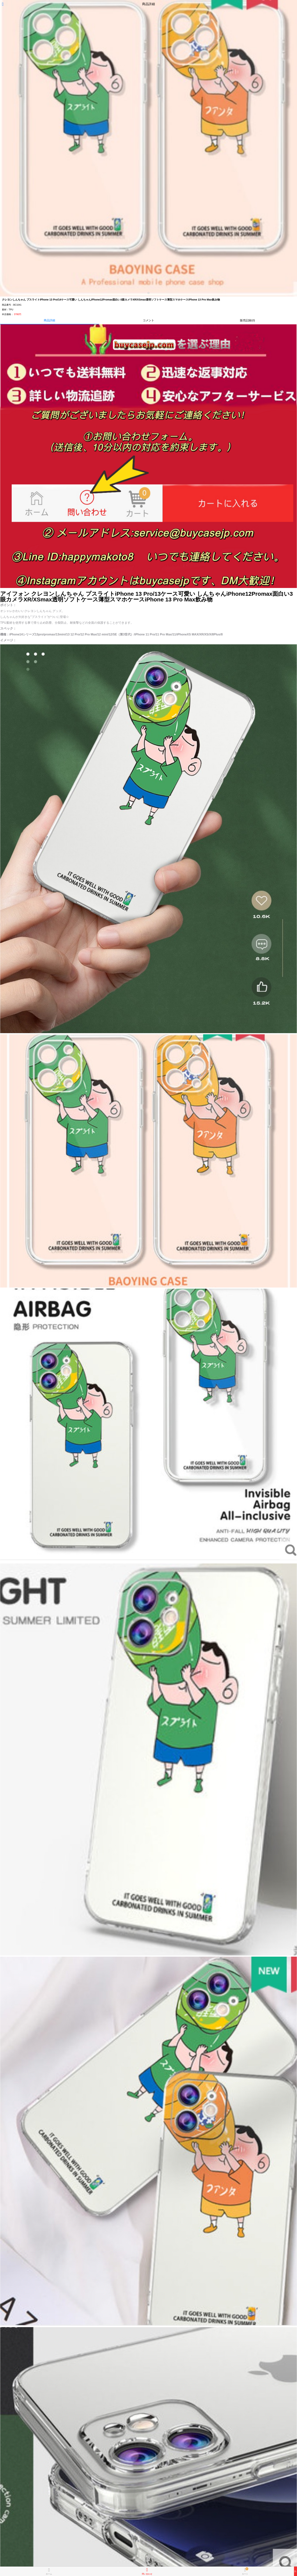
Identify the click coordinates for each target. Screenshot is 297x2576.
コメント (148, 320)
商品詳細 (49, 320)
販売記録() (247, 320)
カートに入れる (295, 2571)
